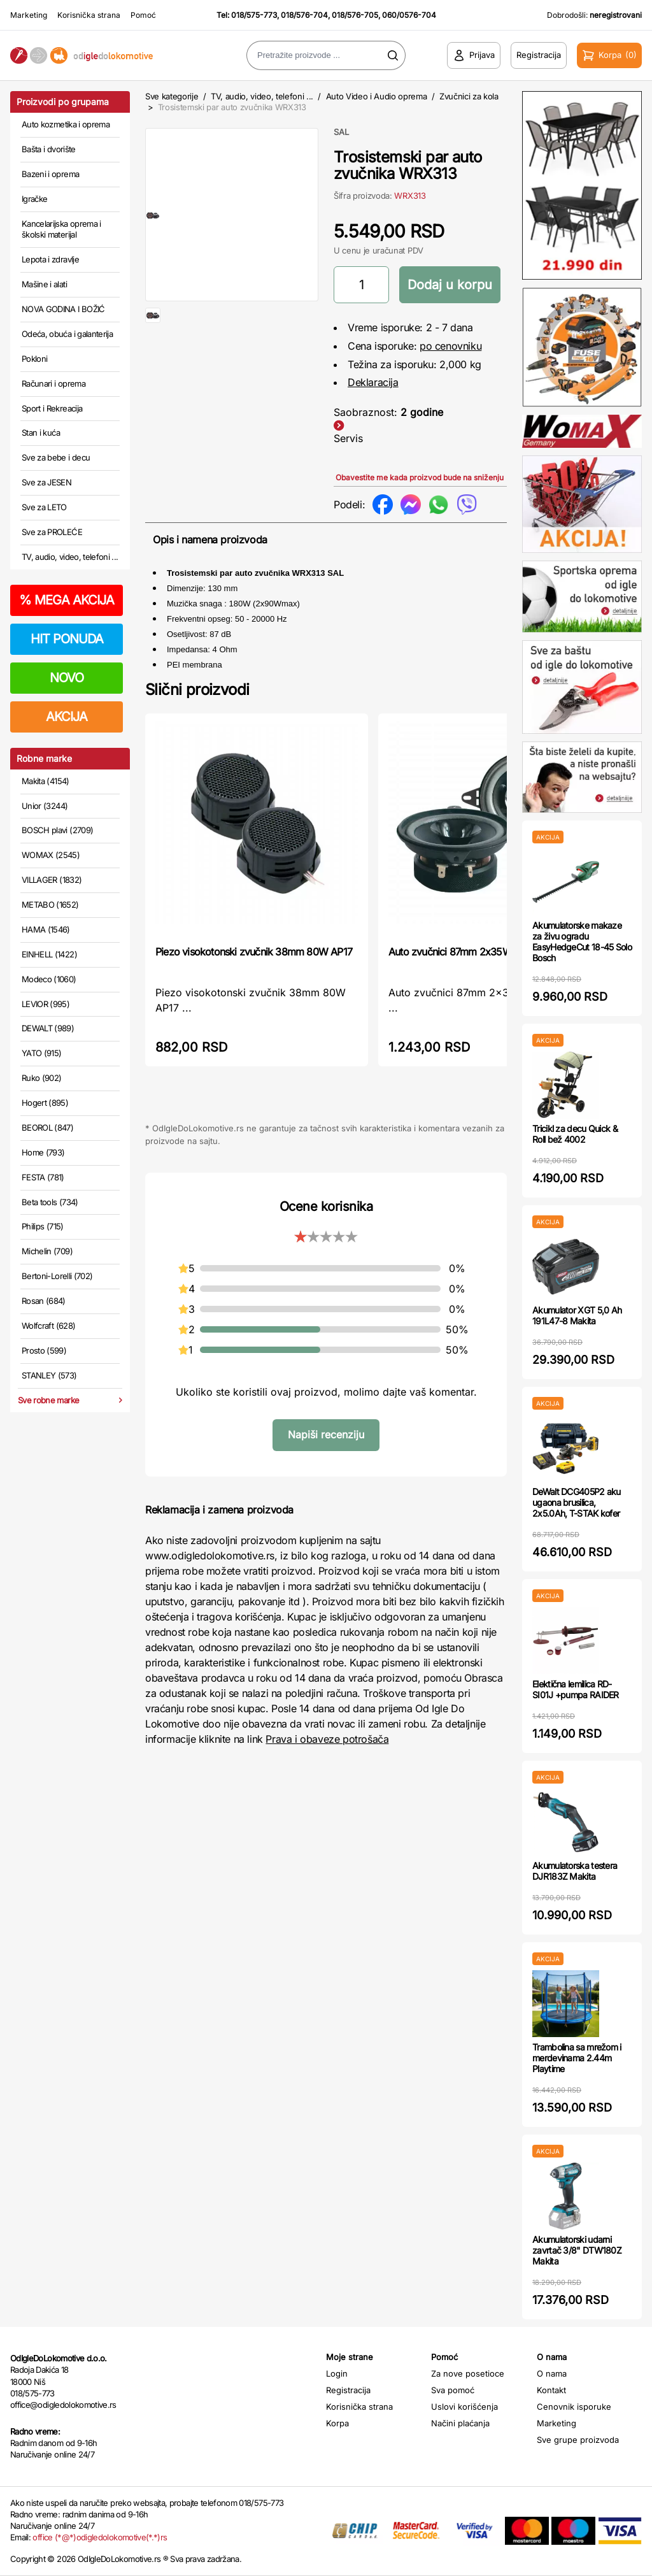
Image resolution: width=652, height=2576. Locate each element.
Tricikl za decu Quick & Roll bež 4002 (575, 1134)
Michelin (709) (47, 1251)
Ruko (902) (42, 1078)
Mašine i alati (44, 284)
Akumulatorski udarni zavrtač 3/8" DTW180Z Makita (576, 2250)
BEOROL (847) (47, 1127)
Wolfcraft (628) (48, 1325)
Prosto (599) (44, 1350)
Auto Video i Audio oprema (376, 96)
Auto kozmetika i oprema (66, 124)
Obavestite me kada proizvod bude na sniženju (420, 477)
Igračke (34, 199)
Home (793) (43, 1152)
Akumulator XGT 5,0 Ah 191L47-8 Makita (576, 1315)
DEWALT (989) (48, 1028)
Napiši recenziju (326, 1434)
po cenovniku (450, 346)
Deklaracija (373, 382)
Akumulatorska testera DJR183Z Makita (574, 1871)
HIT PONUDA (67, 639)
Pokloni (34, 359)
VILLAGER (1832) (52, 880)
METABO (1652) (50, 904)
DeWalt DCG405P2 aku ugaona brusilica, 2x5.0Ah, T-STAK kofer (576, 1502)
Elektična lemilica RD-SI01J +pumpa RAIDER (575, 1689)
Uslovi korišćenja (464, 2406)
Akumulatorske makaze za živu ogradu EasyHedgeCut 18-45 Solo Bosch (582, 941)
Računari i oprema (53, 383)
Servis (348, 438)
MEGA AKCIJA (66, 600)
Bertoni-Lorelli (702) (57, 1276)
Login (337, 2373)
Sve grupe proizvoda (578, 2440)
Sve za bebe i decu (56, 457)
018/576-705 (355, 15)
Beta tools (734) (50, 1202)
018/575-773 (254, 15)
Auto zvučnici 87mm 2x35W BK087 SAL (476, 951)
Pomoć (143, 15)
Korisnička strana (88, 15)
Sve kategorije (171, 96)
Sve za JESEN (46, 482)
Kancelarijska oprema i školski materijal (61, 229)
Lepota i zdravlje (50, 259)
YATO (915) (42, 1053)
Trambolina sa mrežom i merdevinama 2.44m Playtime (576, 2058)
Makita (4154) (45, 781)
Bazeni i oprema (50, 174)
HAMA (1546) (46, 929)
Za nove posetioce (467, 2373)
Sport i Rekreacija (52, 408)
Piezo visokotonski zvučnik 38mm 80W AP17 (253, 951)
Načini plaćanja (460, 2423)
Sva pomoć (452, 2390)
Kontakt (551, 2390)
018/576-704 (304, 15)
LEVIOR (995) (45, 1004)
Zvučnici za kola (469, 96)
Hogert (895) (45, 1103)
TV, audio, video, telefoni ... (70, 557)
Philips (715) (43, 1226)
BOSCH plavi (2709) (57, 830)
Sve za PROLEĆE (52, 532)
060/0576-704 (409, 15)
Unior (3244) (44, 806)
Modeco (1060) (49, 979)
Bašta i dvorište (49, 149)
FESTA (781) (43, 1177)
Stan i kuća (41, 432)
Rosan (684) (44, 1301)
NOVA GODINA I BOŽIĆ (63, 309)
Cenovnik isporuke (574, 2406)
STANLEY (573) (49, 1375)
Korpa (337, 2423)
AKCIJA (66, 716)
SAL (341, 132)
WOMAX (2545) (51, 855)
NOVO (66, 677)
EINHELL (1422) (49, 954)
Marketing (28, 15)
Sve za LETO (44, 507)
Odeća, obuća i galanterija (67, 334)
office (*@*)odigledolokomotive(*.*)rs (99, 2537)
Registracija (348, 2390)
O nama (552, 2373)
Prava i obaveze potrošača (327, 1739)
